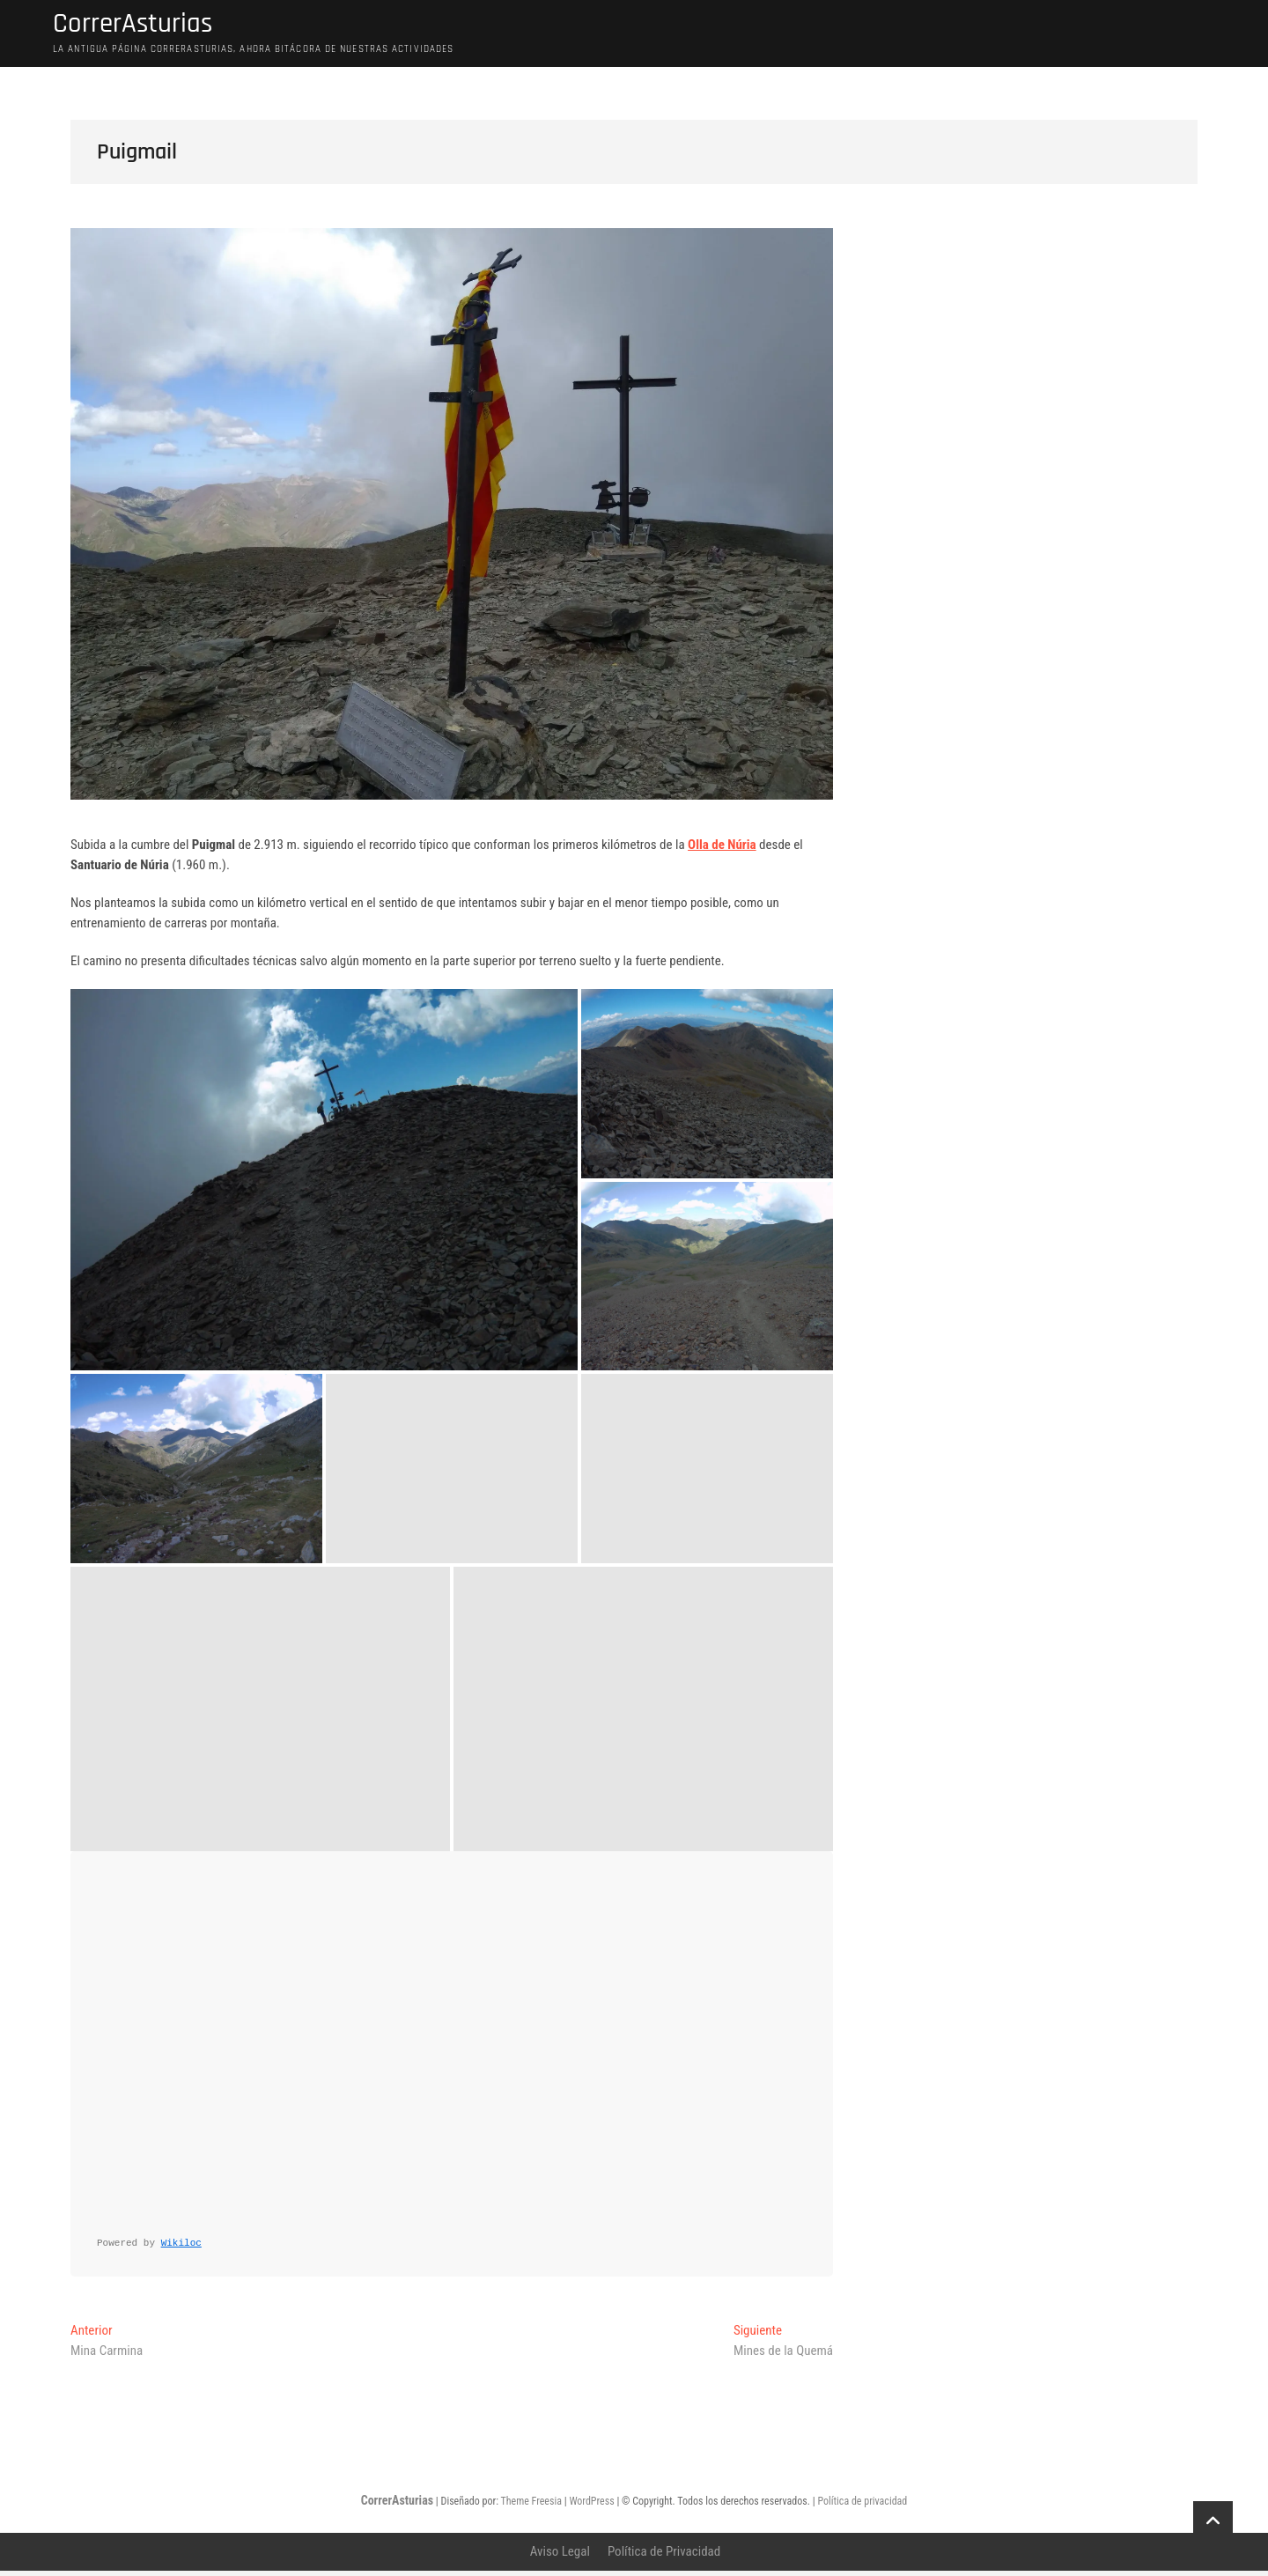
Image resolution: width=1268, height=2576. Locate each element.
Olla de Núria (722, 850)
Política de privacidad (862, 2506)
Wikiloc (181, 2248)
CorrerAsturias (146, 27)
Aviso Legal (560, 2557)
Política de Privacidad (664, 2557)
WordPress (591, 2506)
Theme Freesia (530, 2506)
